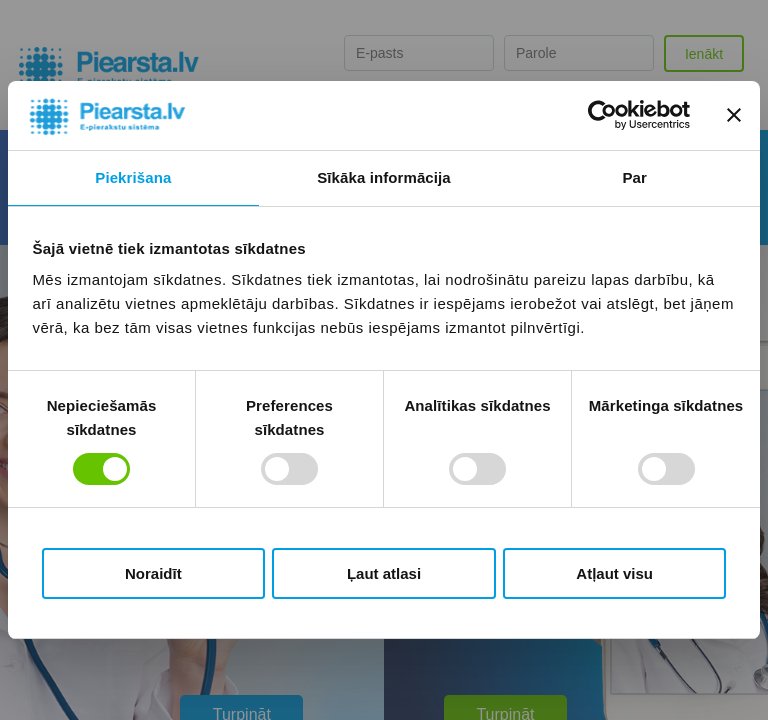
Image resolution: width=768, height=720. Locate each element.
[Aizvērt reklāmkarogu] (734, 115)
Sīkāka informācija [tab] (384, 177)
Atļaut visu (614, 573)
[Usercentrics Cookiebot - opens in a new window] (602, 115)
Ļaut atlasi (384, 573)
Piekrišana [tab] (133, 177)
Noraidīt (153, 573)
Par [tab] (634, 177)
